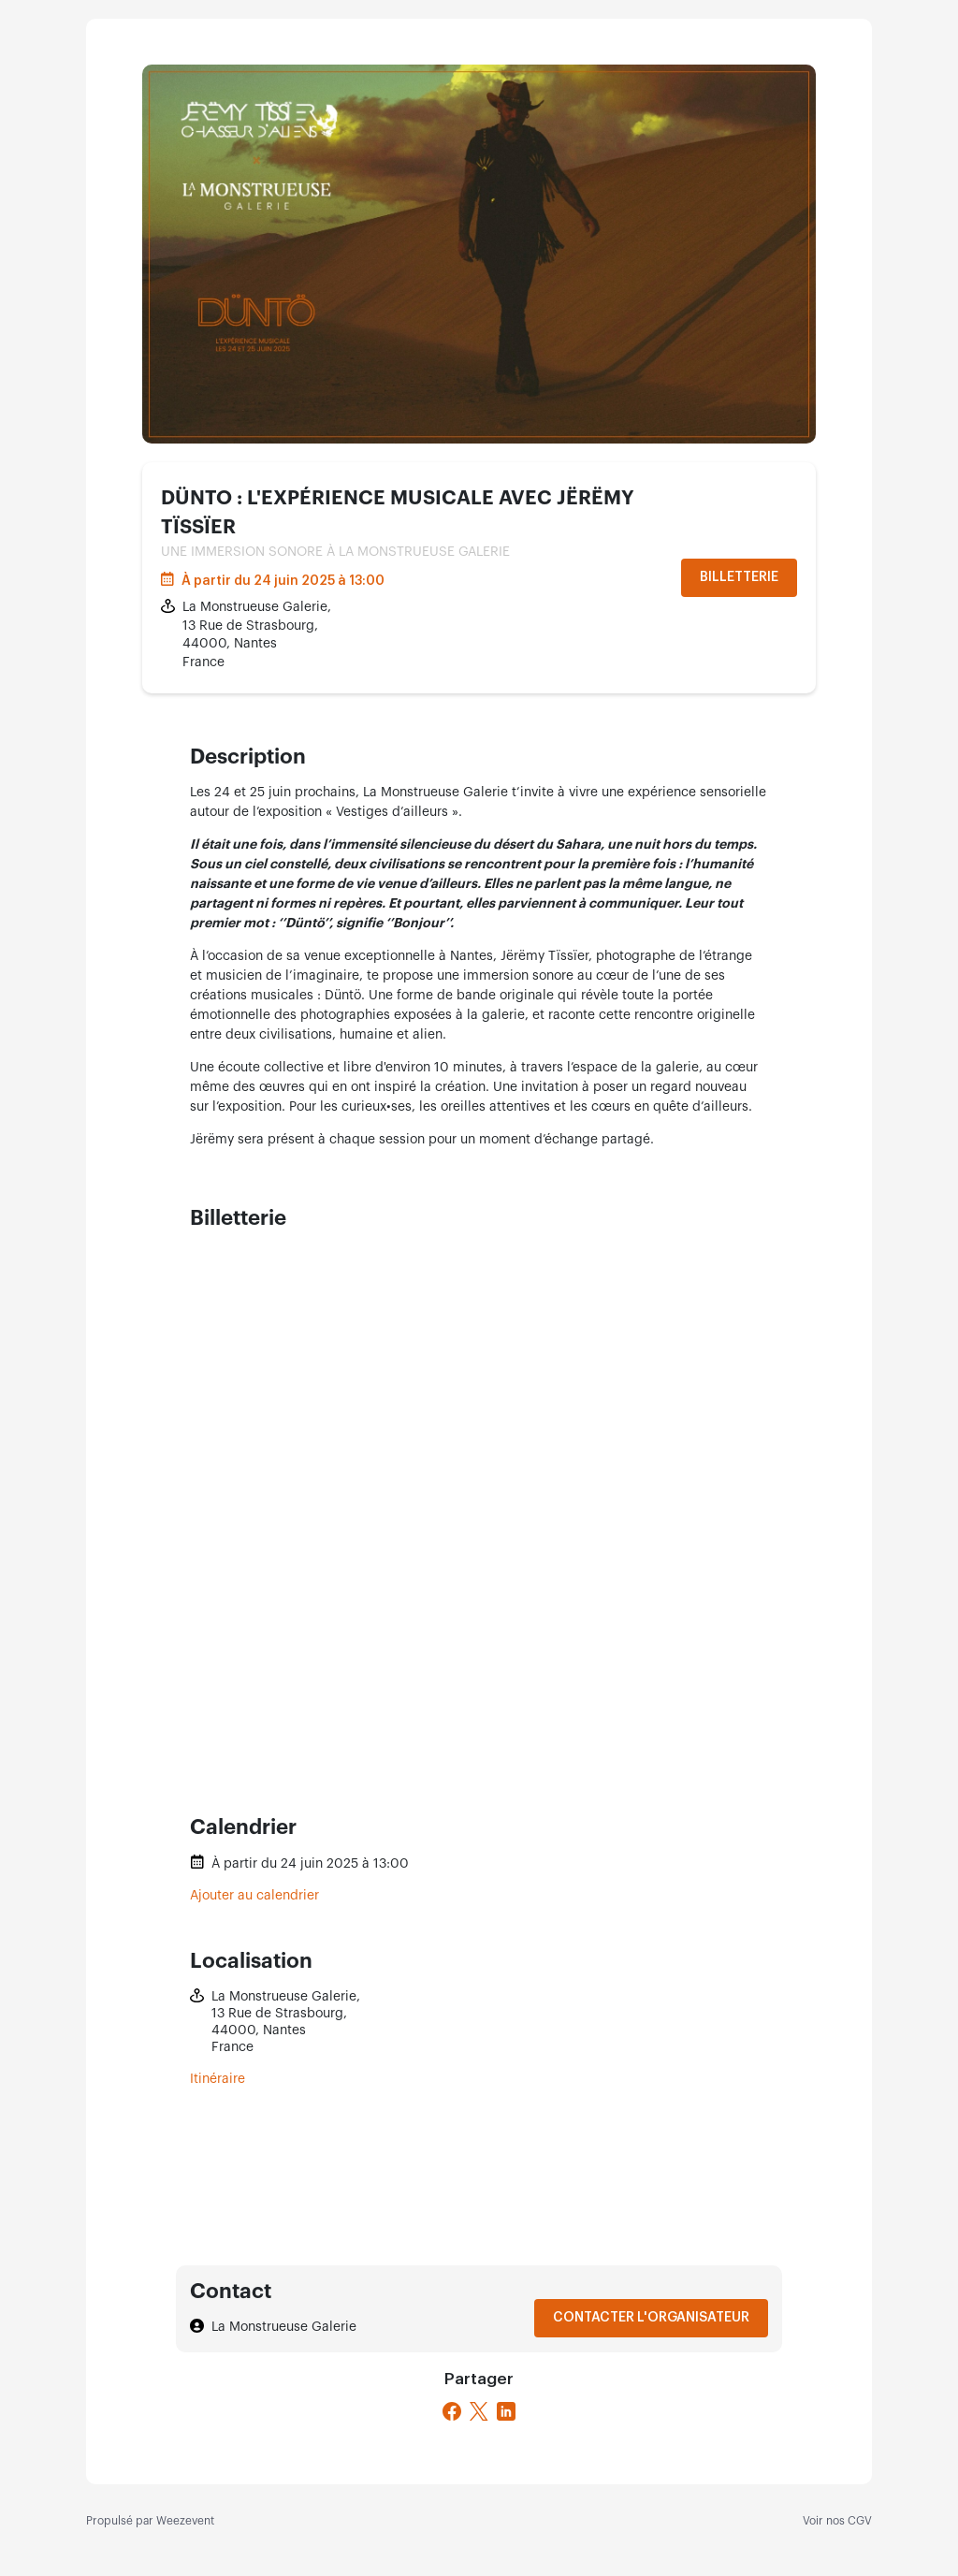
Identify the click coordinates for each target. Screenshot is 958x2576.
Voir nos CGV (837, 2520)
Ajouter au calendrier (254, 1895)
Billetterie (739, 577)
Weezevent (185, 2520)
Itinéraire (217, 2079)
